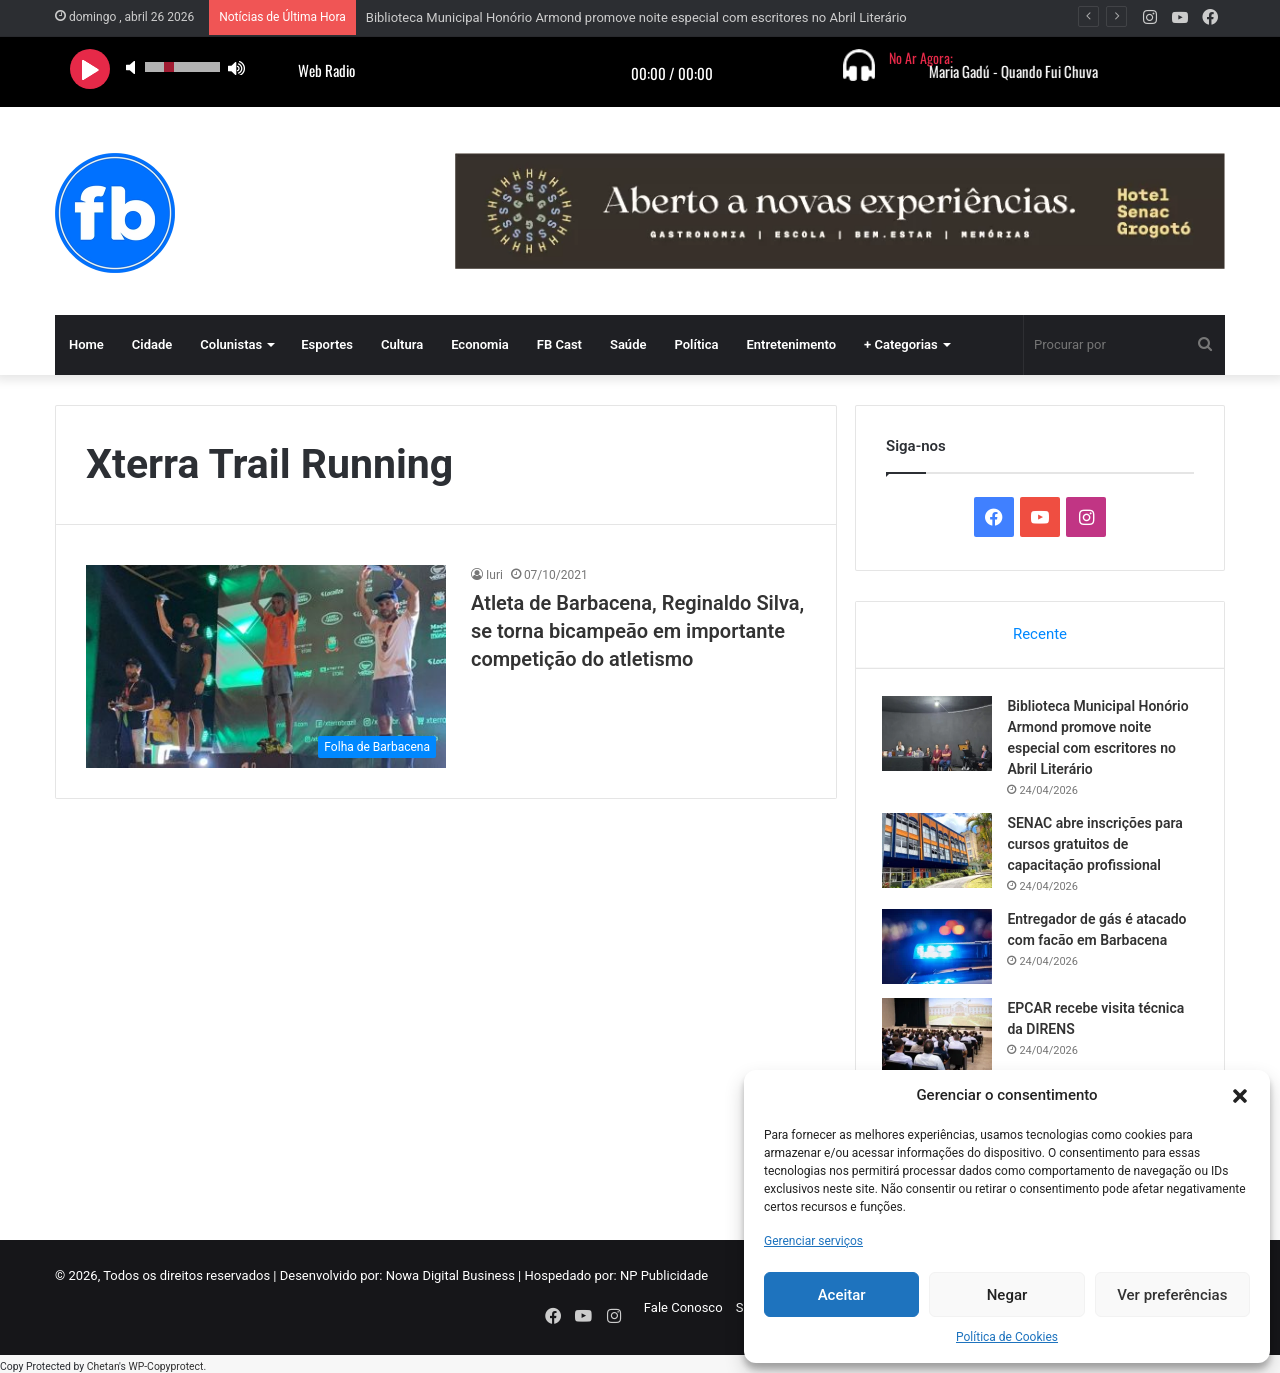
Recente (1040, 634)
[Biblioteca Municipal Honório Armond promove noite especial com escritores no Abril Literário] (941, 736)
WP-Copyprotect (165, 1362)
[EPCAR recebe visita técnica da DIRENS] (941, 1038)
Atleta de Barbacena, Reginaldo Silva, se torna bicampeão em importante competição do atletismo (637, 631)
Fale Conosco (683, 1314)
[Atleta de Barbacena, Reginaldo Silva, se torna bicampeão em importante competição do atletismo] (266, 666)
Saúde (628, 344)
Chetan (103, 1362)
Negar (1007, 1295)
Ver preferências (1172, 1295)
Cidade (152, 344)
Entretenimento (791, 344)
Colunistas (231, 344)
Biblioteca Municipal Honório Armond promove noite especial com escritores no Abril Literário (636, 17)
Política (696, 344)
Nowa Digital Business (450, 1282)
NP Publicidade (664, 1282)
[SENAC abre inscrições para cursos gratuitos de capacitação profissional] (941, 853)
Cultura (402, 344)
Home (86, 344)
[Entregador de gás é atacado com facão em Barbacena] (941, 949)
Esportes (327, 344)
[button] (1240, 1096)
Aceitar (842, 1295)
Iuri (494, 575)
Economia (480, 344)
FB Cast (559, 344)
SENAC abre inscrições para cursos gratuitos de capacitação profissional (1098, 847)
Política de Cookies (1007, 1337)
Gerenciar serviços (813, 1241)
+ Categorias (901, 344)
